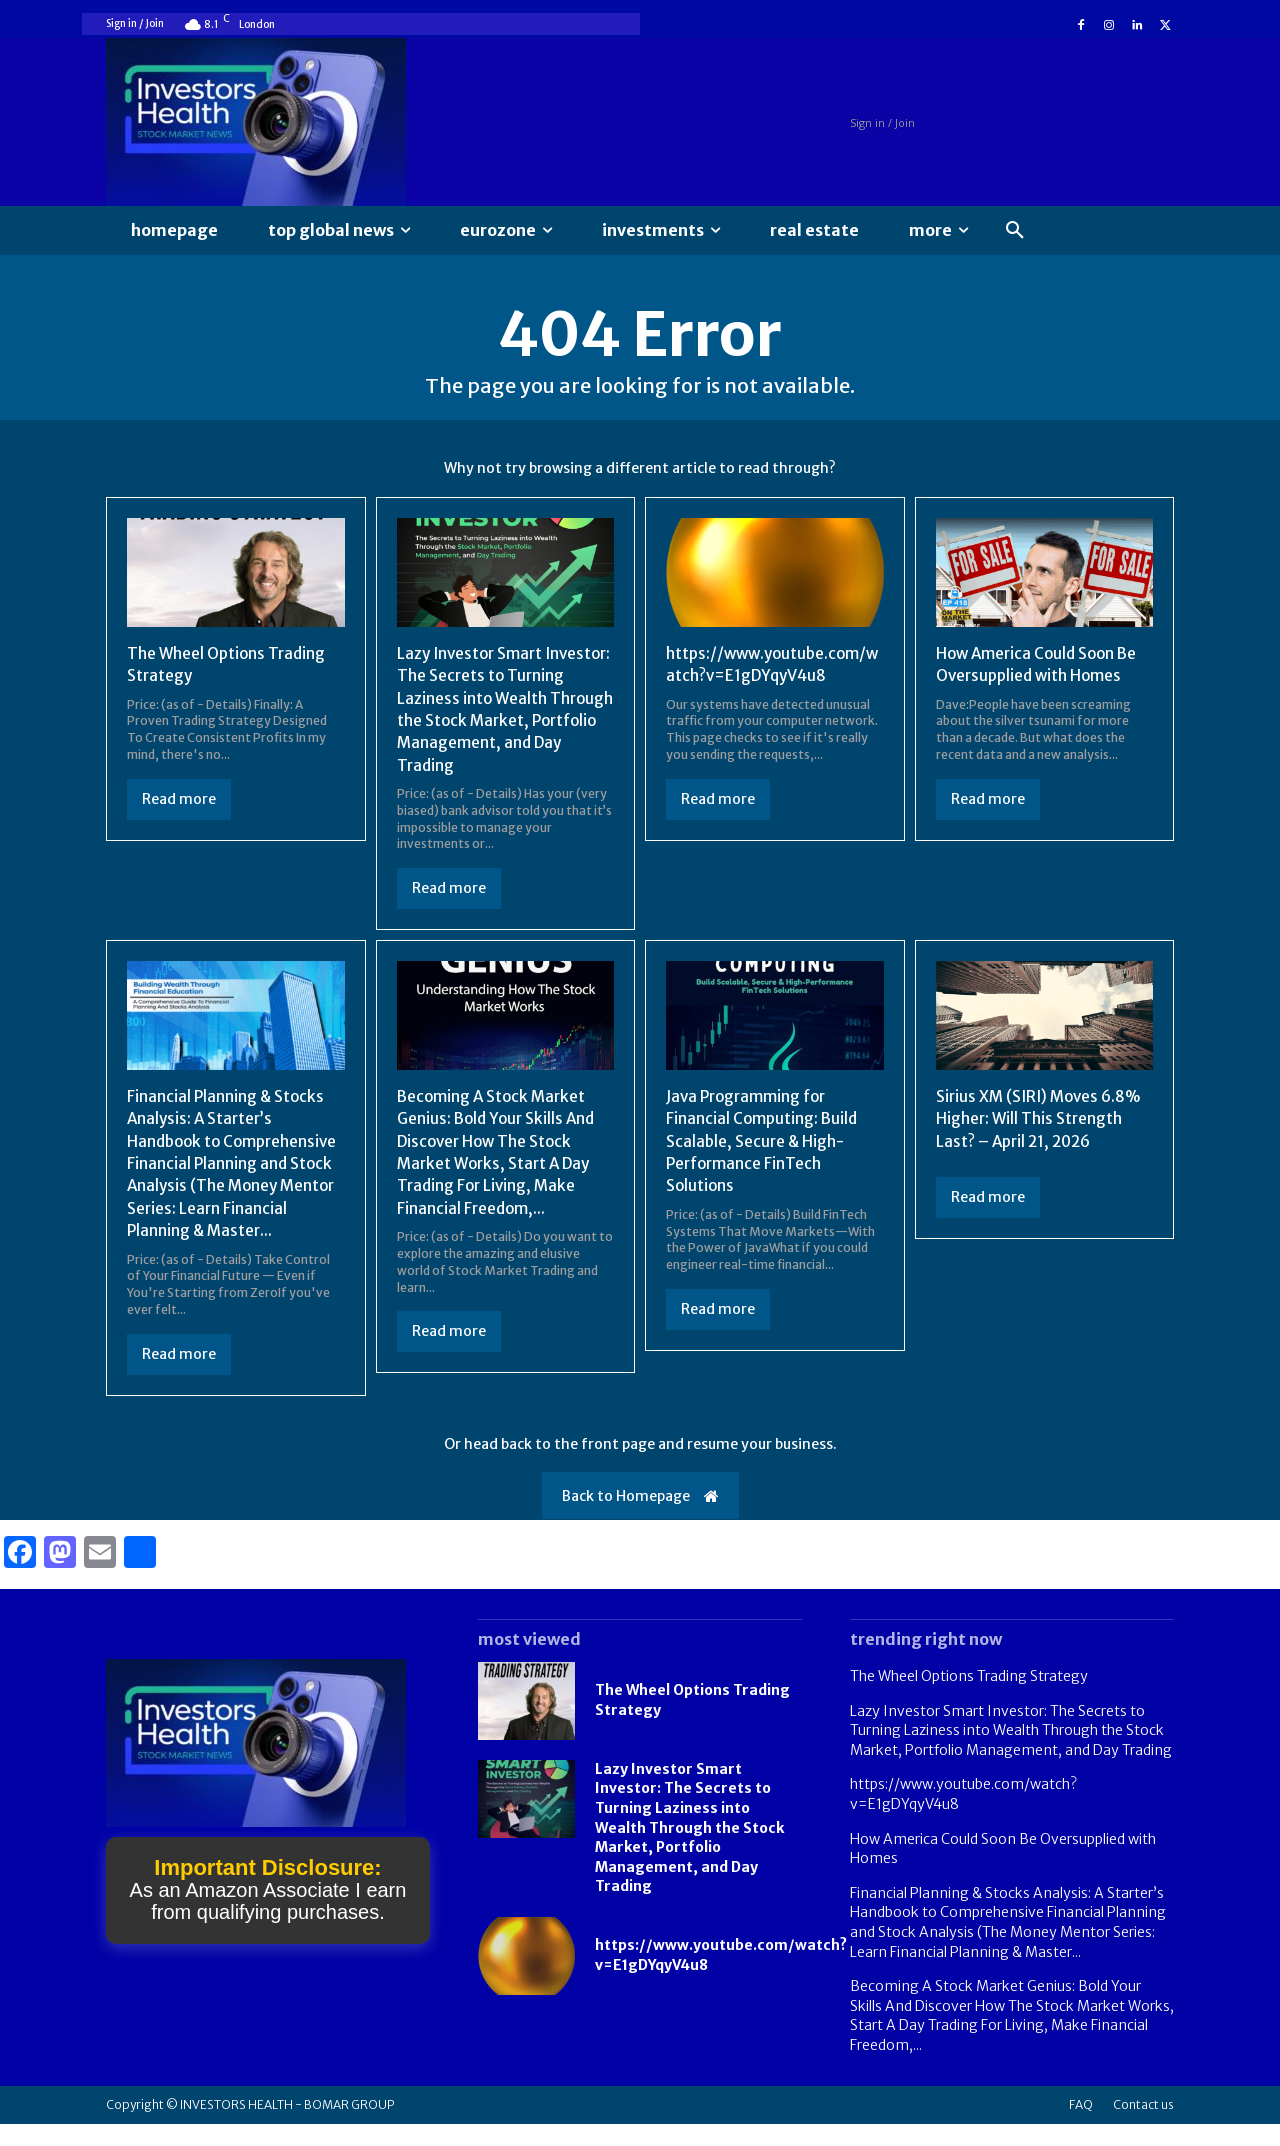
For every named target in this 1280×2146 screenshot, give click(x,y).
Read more (179, 799)
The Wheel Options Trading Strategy (969, 1698)
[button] (1015, 231)
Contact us (1143, 2126)
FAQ (1081, 2126)
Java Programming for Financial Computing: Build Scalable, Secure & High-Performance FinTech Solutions (764, 1141)
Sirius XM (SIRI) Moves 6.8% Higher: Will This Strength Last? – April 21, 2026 (1043, 1118)
